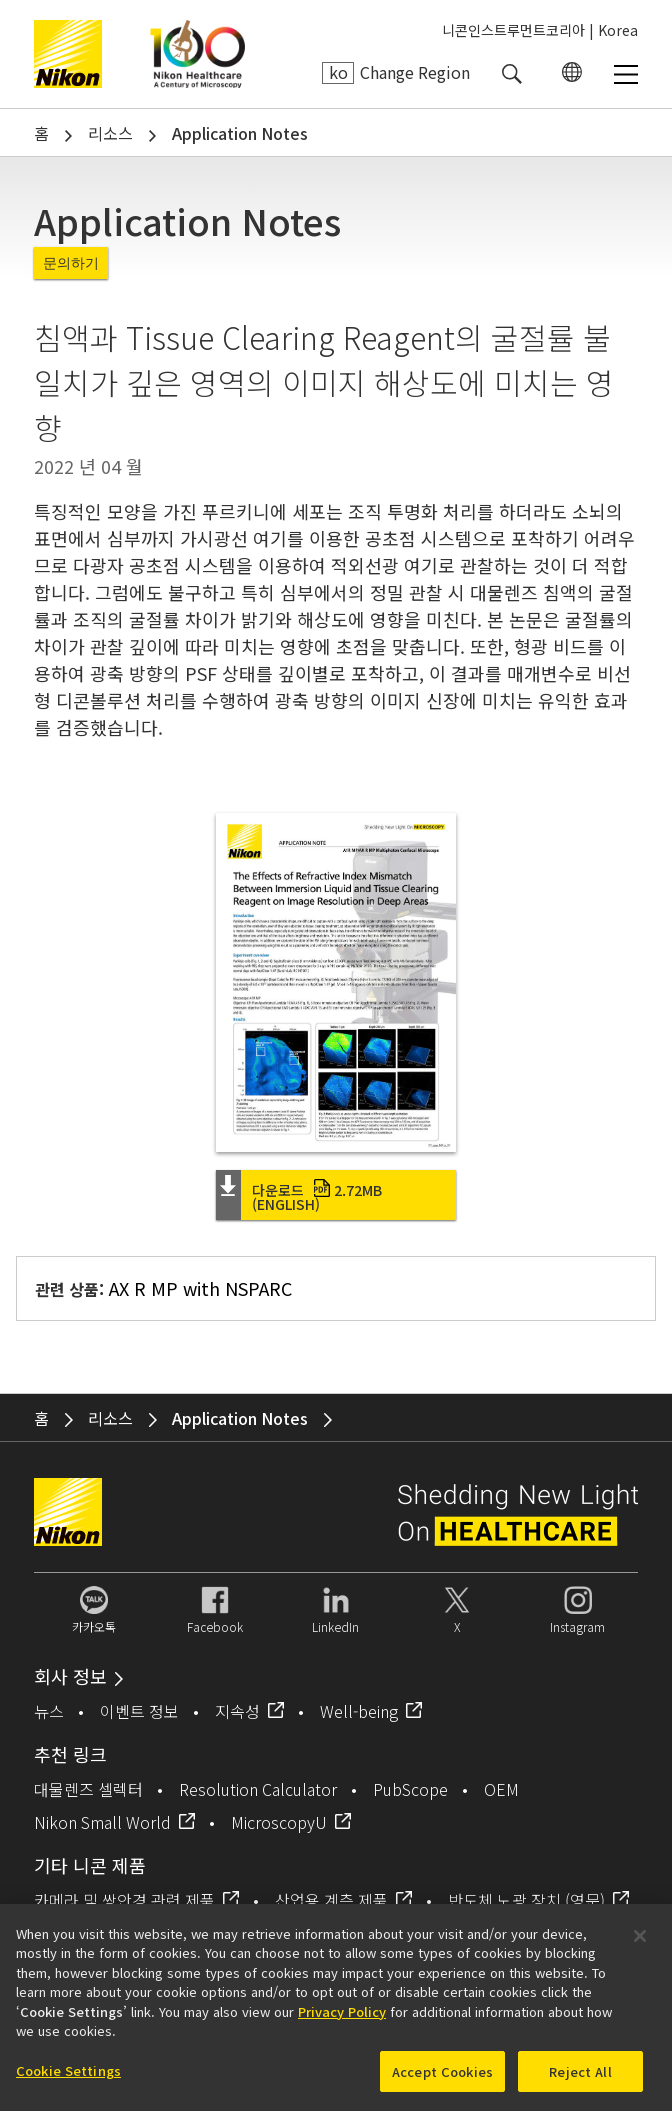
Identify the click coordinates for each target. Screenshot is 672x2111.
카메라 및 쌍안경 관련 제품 (124, 1900)
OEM (501, 1789)
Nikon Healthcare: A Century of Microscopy (197, 54)
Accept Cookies (442, 2077)
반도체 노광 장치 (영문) (526, 1900)
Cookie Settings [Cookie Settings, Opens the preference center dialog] (68, 2076)
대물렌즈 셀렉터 (88, 1789)
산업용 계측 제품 (331, 1900)
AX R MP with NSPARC (200, 1288)
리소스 (110, 133)
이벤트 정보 (139, 1711)
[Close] (640, 1942)
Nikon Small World (102, 1822)
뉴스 (49, 1711)
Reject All (580, 2077)
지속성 (237, 1711)
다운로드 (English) (317, 1197)
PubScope (410, 1789)
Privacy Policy (342, 2017)
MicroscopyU (279, 1822)
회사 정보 (70, 1676)
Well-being (359, 1711)
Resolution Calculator (258, 1789)
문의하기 (71, 263)
